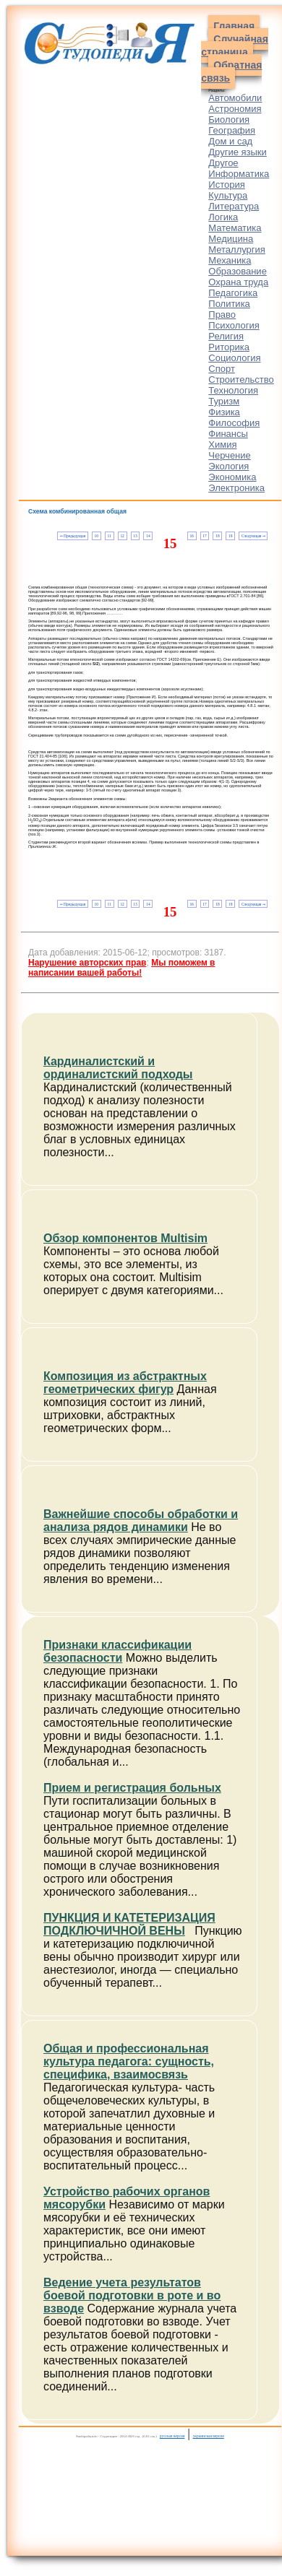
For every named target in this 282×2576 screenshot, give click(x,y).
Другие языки (237, 152)
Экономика (232, 477)
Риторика (228, 347)
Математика (234, 227)
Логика (223, 217)
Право (222, 314)
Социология (234, 357)
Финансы (228, 433)
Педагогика (232, 292)
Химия (222, 444)
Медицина (230, 238)
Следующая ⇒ (253, 536)
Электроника (236, 487)
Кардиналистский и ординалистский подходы (118, 1067)
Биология (228, 119)
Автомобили (235, 97)
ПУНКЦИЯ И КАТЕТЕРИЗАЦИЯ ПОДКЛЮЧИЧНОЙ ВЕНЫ (129, 1924)
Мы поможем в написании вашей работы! (121, 968)
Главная (234, 26)
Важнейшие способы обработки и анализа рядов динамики (140, 1520)
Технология (233, 390)
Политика (229, 303)
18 (217, 536)
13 (135, 536)
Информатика (238, 173)
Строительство (240, 379)
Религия (226, 336)
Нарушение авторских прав (87, 963)
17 (204, 536)
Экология (228, 466)
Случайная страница (234, 45)
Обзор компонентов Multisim (125, 1238)
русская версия (172, 2436)
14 (148, 536)
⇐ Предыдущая (72, 536)
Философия (234, 422)
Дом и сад (230, 141)
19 (230, 536)
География (231, 130)
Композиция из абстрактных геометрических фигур (125, 1382)
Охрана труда (238, 282)
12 (122, 536)
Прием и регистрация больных (132, 1788)
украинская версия (208, 2436)
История (226, 184)
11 (109, 536)
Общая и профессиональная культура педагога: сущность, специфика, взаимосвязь (128, 2061)
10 (96, 536)
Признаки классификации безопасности (117, 1651)
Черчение (229, 455)
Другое (223, 162)
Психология (233, 325)
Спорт (221, 368)
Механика (229, 260)
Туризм (223, 401)
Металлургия (236, 249)
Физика (224, 412)
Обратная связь (231, 71)
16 (191, 536)
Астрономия (234, 108)
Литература (233, 206)
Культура (227, 195)
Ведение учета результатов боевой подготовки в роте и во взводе (132, 2295)
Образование (237, 271)
